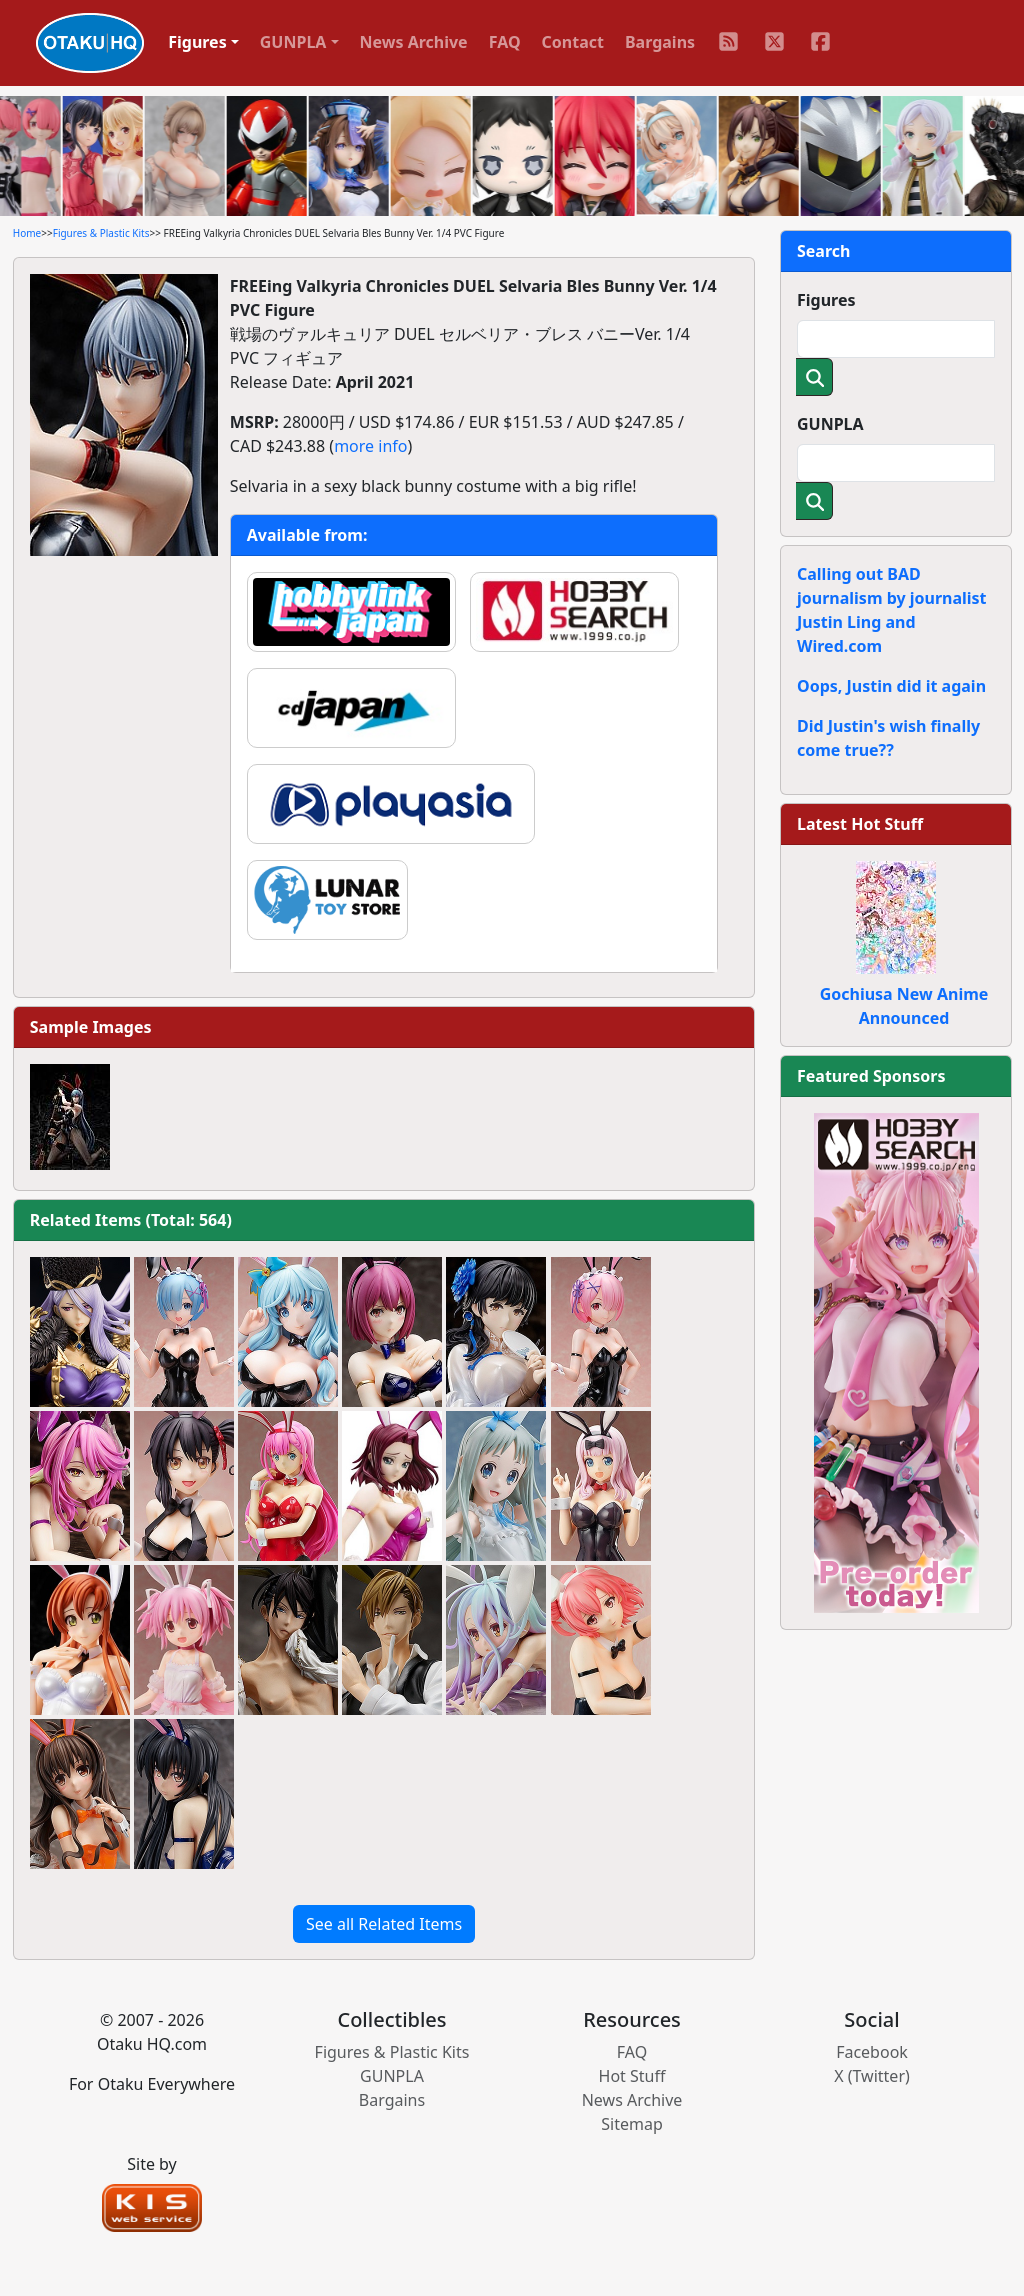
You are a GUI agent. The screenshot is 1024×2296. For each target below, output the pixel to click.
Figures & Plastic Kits (101, 233)
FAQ (505, 42)
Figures (826, 300)
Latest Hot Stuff (860, 824)
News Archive (414, 42)
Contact (573, 42)
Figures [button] (197, 42)
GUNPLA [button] (293, 42)
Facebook (872, 2052)
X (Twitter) (872, 2076)
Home (27, 233)
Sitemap (632, 2124)
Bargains (660, 42)
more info (370, 446)
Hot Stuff (632, 2076)
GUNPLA (830, 424)
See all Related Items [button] (384, 1924)
